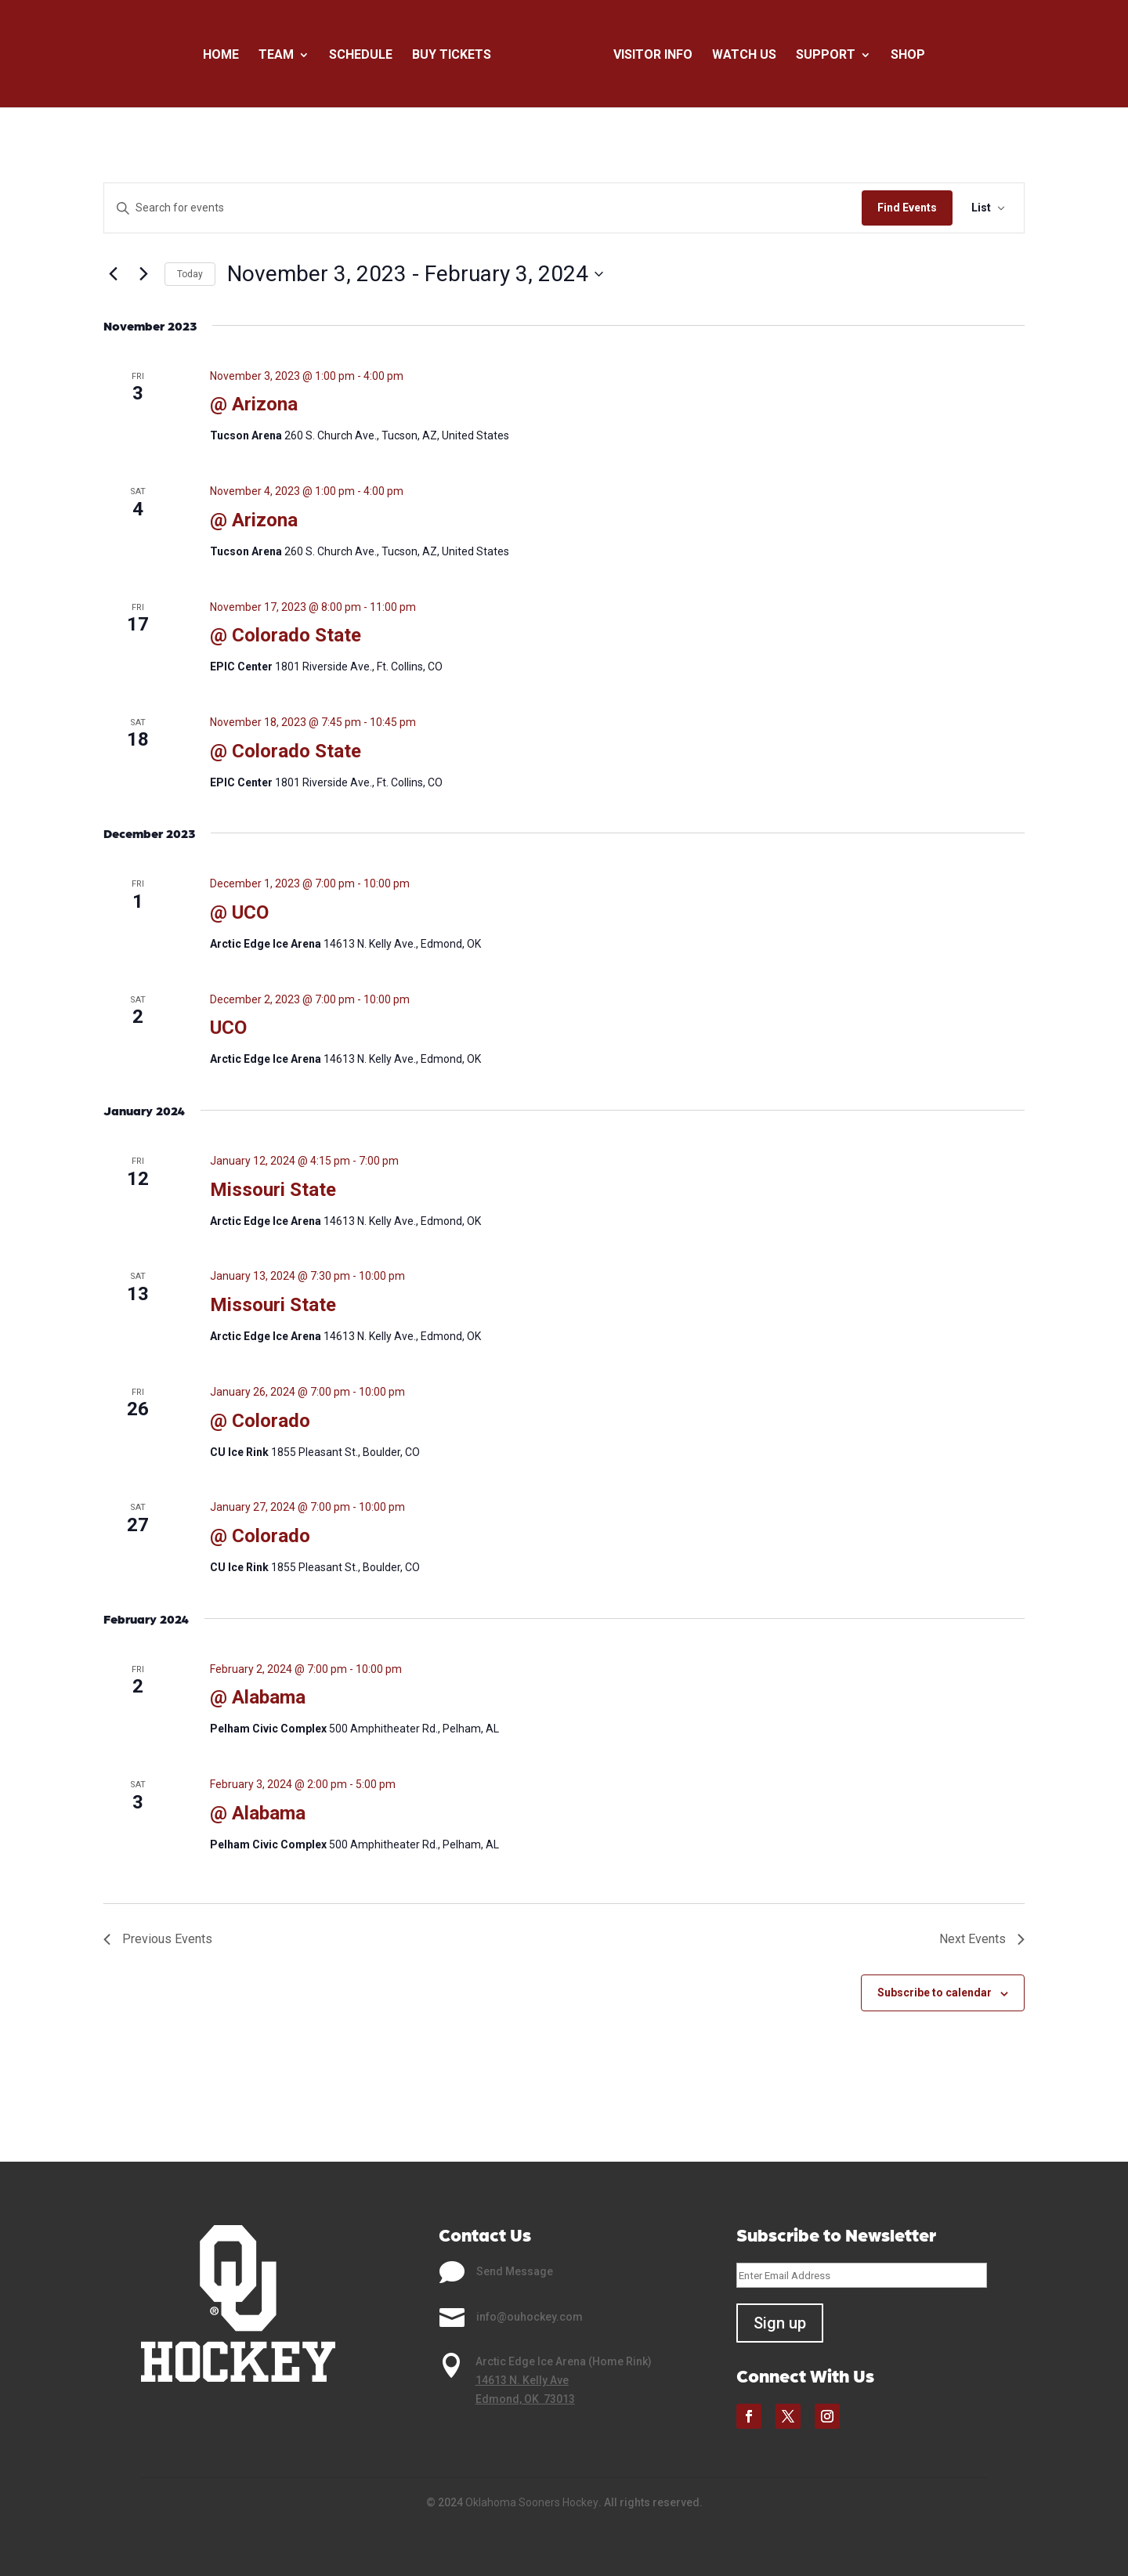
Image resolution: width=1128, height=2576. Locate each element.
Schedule (360, 55)
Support (825, 55)
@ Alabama (258, 1697)
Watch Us (744, 55)
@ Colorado (260, 1421)
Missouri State (273, 1190)
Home (221, 55)
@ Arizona (254, 404)
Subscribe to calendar (934, 1992)
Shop (908, 55)
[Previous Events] (112, 274)
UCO (228, 1028)
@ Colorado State (285, 635)
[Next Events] (143, 274)
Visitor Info (652, 55)
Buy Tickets (451, 55)
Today (190, 274)
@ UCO (239, 912)
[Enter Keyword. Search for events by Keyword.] (483, 208)
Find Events (907, 207)
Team (276, 55)
